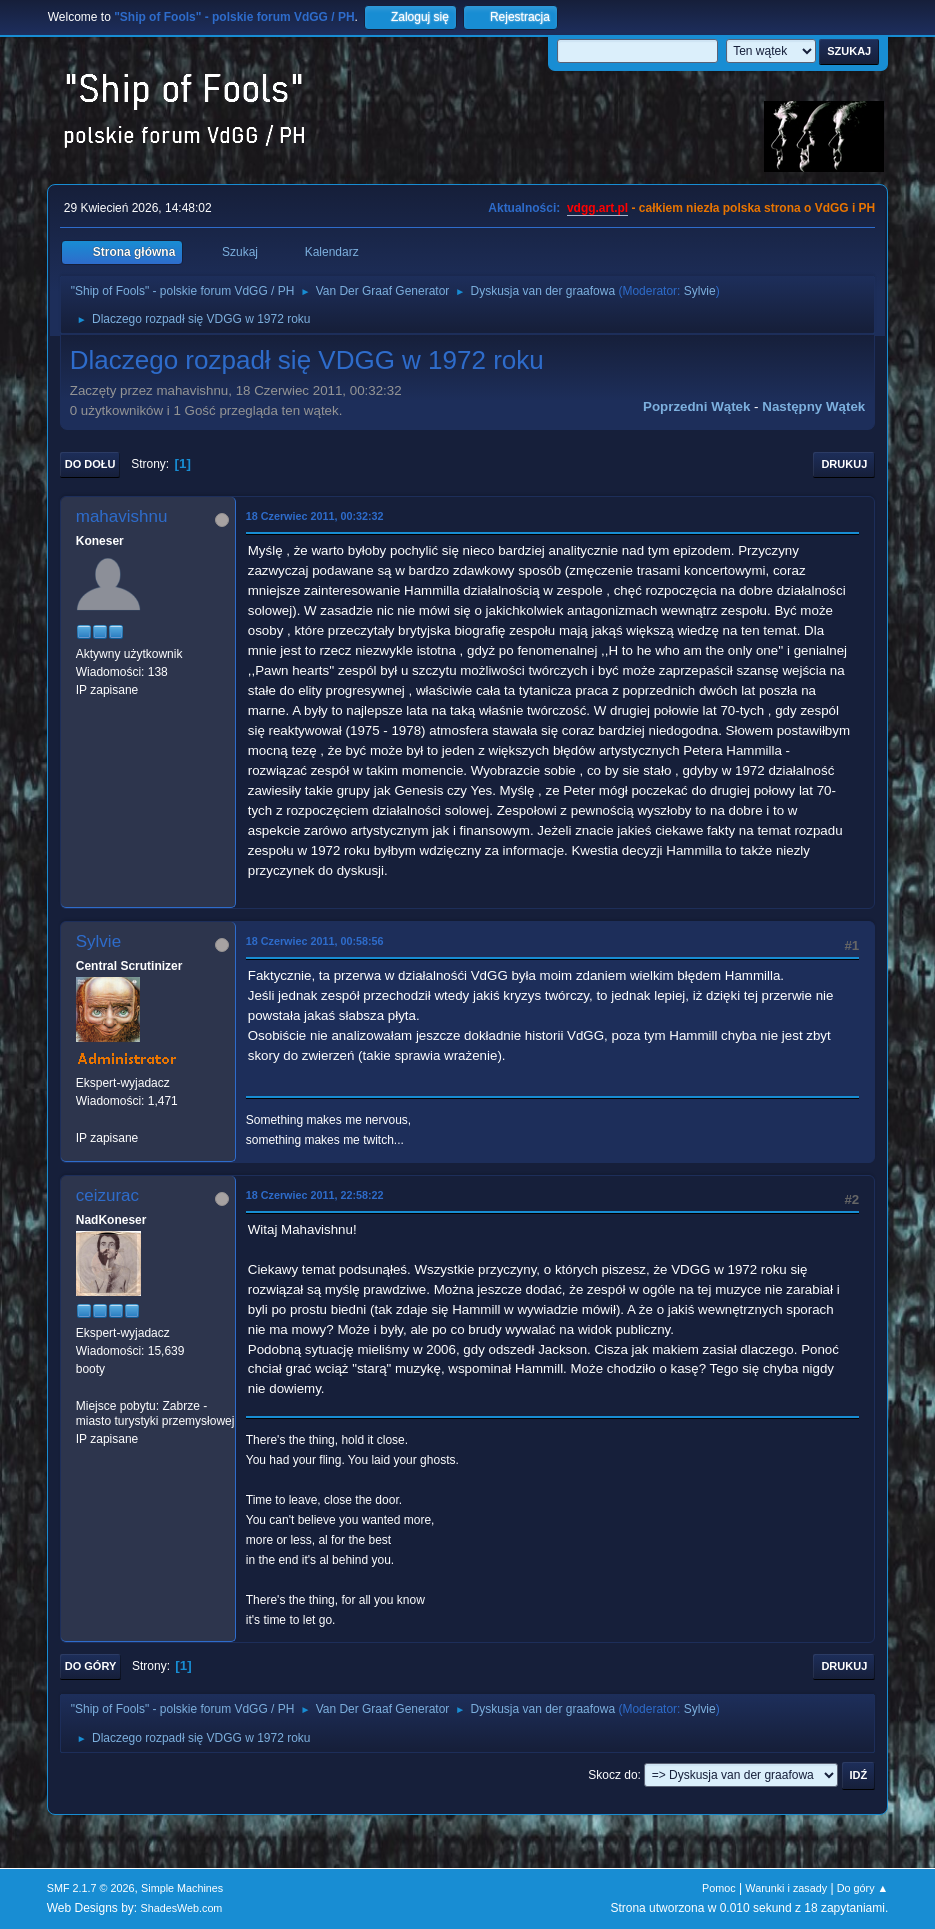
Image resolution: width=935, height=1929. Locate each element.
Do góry (91, 1666)
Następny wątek (813, 406)
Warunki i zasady (786, 1888)
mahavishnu (122, 516)
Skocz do (612, 1775)
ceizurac (107, 1195)
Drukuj (844, 464)
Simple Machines (182, 1888)
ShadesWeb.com (181, 1908)
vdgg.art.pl (597, 208)
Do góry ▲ (862, 1888)
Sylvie (700, 291)
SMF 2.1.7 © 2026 (91, 1888)
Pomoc (719, 1888)
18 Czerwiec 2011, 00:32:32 (315, 516)
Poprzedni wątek (696, 406)
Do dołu (90, 464)
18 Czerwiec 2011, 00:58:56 (315, 941)
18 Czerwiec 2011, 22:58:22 (315, 1195)
